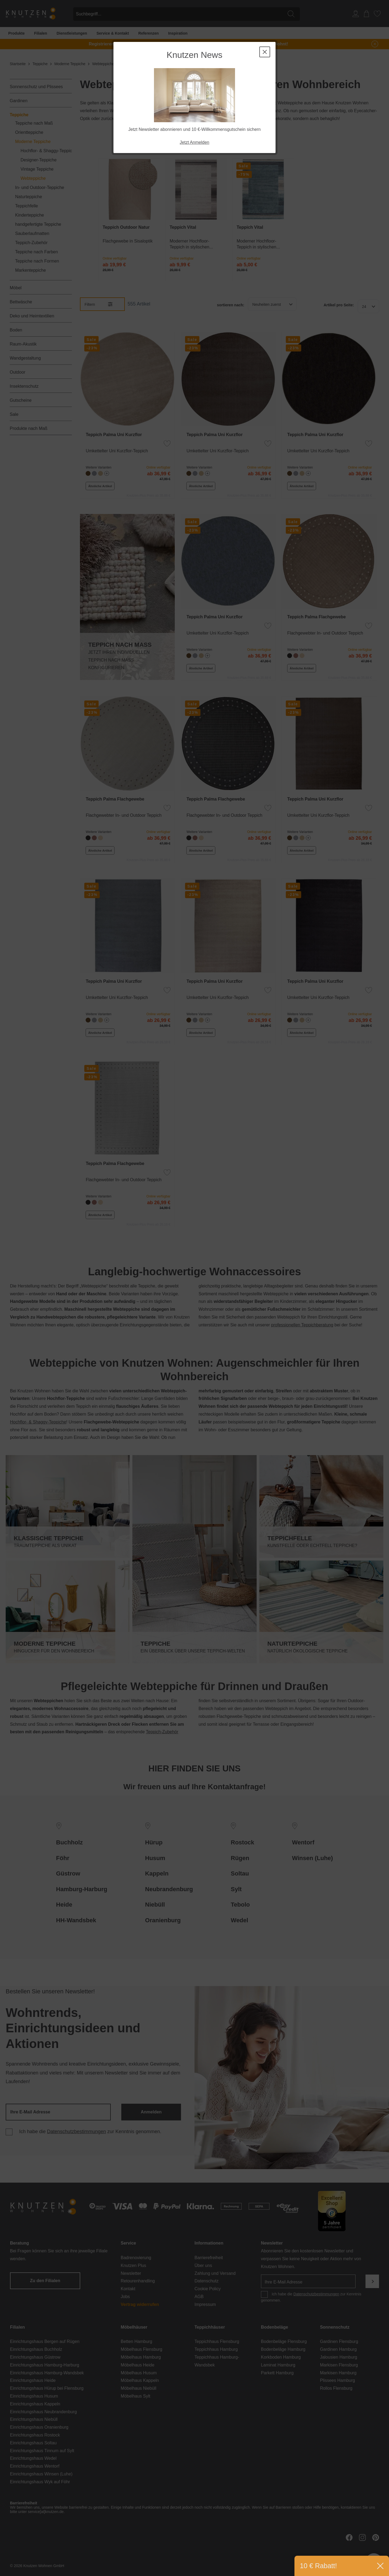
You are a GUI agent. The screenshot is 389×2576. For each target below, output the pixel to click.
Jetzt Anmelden (194, 142)
